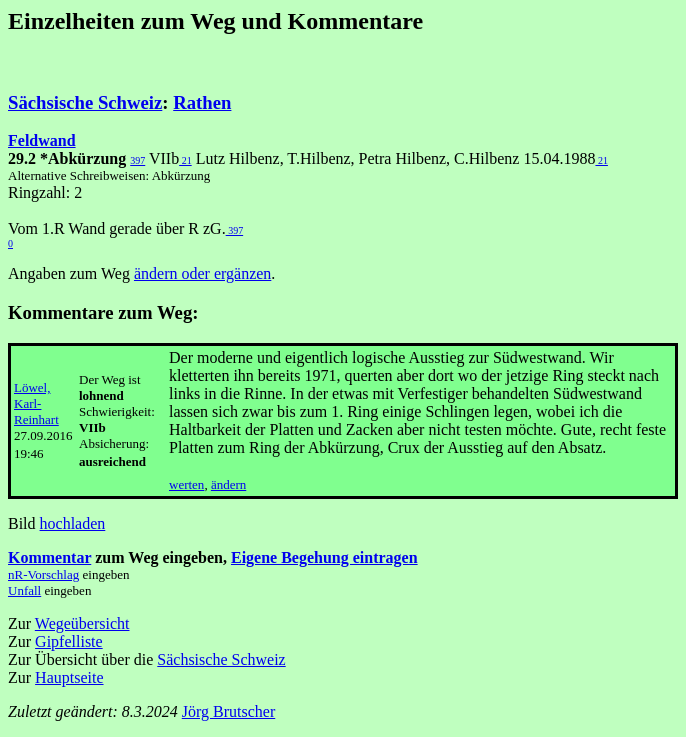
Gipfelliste (69, 641)
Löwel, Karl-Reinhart (36, 403)
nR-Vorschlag (43, 574)
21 (185, 160)
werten (186, 484)
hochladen (73, 523)
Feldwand (42, 140)
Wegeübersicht (82, 623)
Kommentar (49, 557)
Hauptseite (69, 677)
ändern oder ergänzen (202, 273)
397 (137, 160)
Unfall (24, 590)
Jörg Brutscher (228, 711)
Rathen (202, 102)
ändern (228, 484)
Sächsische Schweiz (85, 102)
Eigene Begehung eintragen (324, 557)
